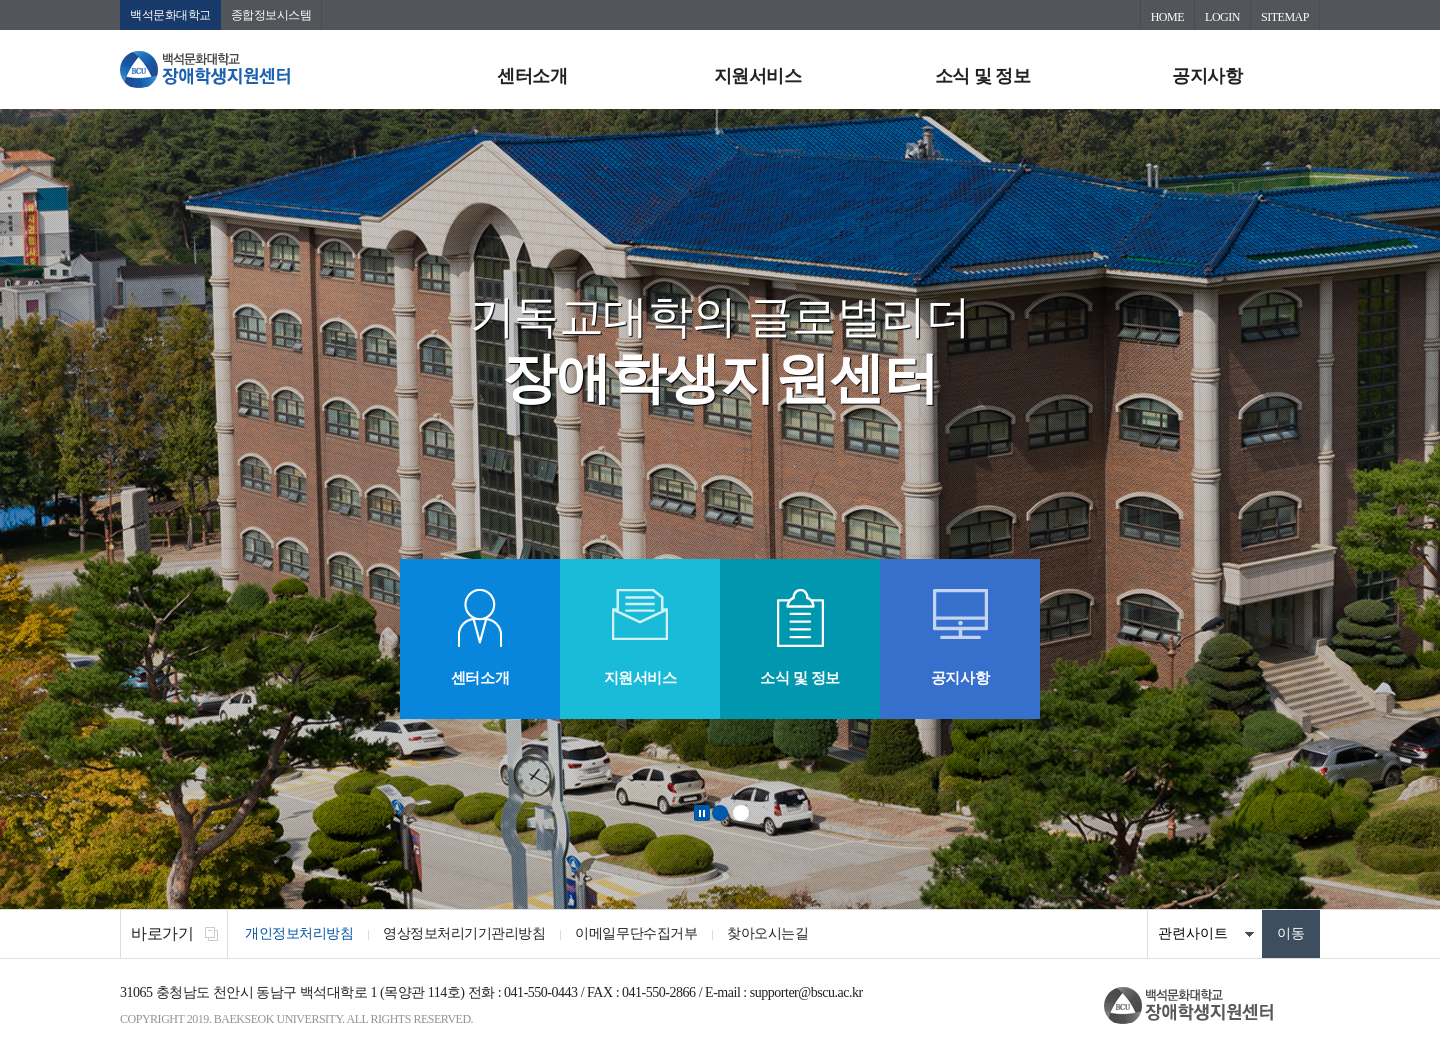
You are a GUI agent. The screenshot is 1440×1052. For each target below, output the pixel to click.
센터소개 (532, 76)
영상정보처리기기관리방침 (464, 933)
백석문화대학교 (170, 15)
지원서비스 (758, 76)
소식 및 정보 (983, 76)
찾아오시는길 (767, 933)
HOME (1167, 17)
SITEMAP (1285, 17)
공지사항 (1207, 76)
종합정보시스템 (271, 15)
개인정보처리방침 (299, 933)
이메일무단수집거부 (636, 933)
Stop (702, 813)
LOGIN (1222, 17)
